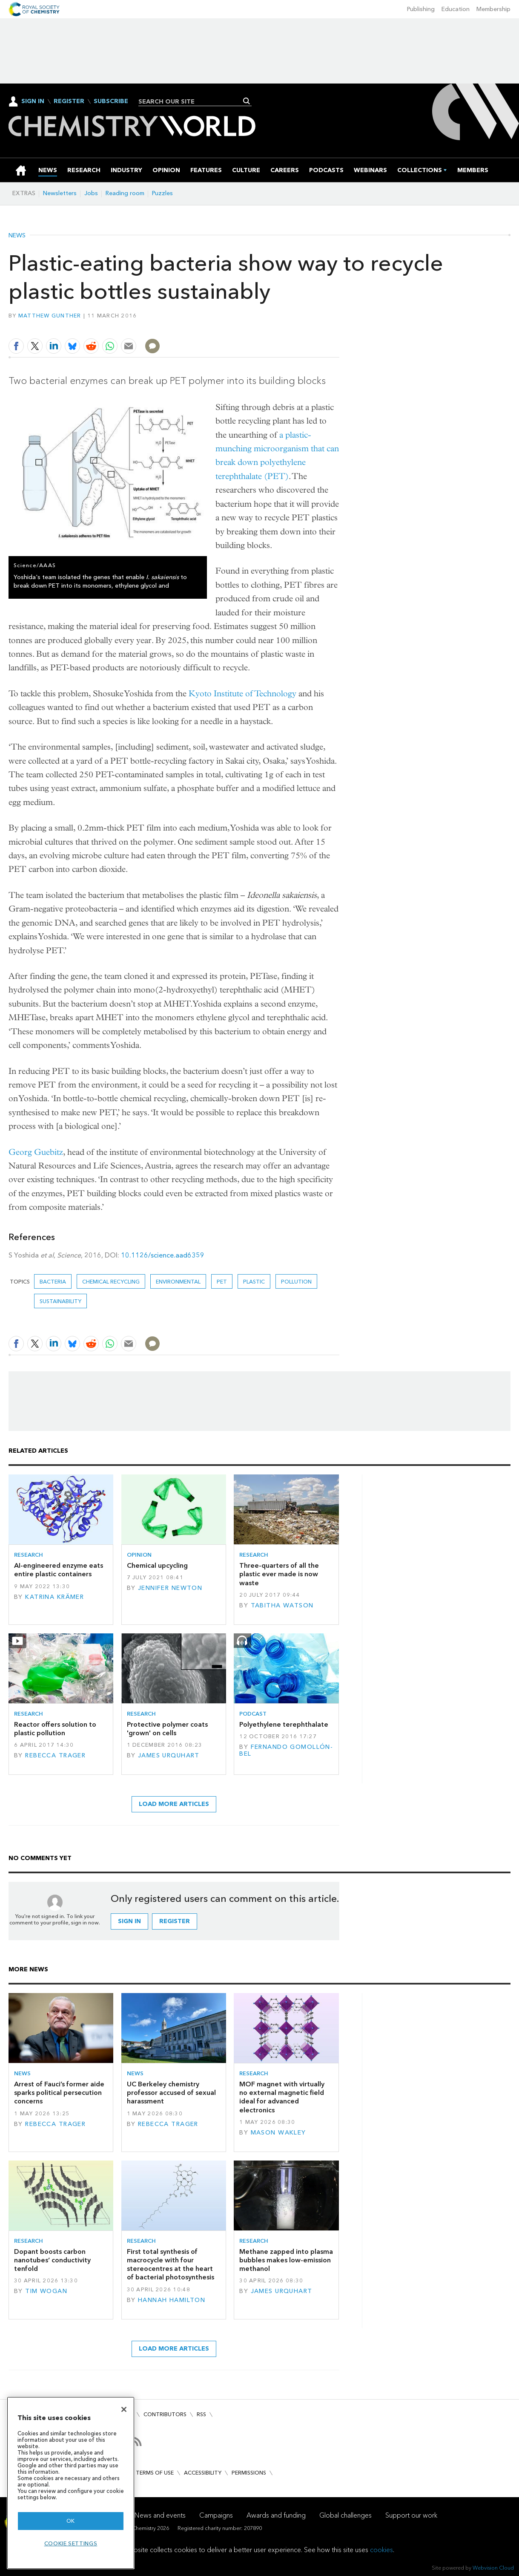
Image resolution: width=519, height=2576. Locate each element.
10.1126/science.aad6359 (162, 1255)
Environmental (178, 1281)
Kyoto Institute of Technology (242, 693)
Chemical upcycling (157, 1565)
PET (222, 1281)
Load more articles (174, 1804)
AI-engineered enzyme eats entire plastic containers (58, 1569)
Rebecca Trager (55, 1755)
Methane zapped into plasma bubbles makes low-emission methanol (286, 2260)
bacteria (53, 1281)
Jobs (91, 193)
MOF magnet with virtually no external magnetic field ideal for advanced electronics (281, 2097)
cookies (381, 2550)
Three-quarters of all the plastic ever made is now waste (279, 1574)
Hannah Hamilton (171, 2300)
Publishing (421, 9)
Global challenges (345, 2515)
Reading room (125, 193)
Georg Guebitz (36, 1152)
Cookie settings (70, 2543)
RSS (201, 2414)
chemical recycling (111, 1281)
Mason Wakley (278, 2132)
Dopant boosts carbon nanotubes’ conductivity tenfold (52, 2260)
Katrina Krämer (54, 1597)
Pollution (296, 1281)
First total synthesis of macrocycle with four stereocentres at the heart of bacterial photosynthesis (170, 2264)
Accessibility (202, 2472)
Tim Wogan (46, 2291)
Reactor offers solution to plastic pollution (55, 1728)
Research (28, 1555)
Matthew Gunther (49, 315)
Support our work (411, 2515)
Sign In (32, 101)
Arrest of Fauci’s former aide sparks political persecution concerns (59, 2093)
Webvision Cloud (493, 2567)
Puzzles (162, 193)
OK (70, 2521)
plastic (254, 1281)
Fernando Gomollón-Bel (286, 1750)
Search (247, 101)
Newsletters (60, 193)
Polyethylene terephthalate (283, 1724)
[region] (71, 2483)
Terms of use (155, 2472)
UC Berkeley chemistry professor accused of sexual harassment (171, 2093)
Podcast (253, 1714)
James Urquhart (169, 1755)
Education (456, 9)
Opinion (139, 1555)
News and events (160, 2515)
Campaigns (216, 2515)
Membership (493, 9)
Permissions (249, 2472)
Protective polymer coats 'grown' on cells (167, 1728)
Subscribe (111, 101)
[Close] (124, 2409)
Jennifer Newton (170, 1588)
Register (69, 101)
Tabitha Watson (282, 1605)
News (17, 235)
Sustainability (60, 1301)
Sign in (129, 1921)
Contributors (164, 2414)
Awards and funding (276, 2515)
